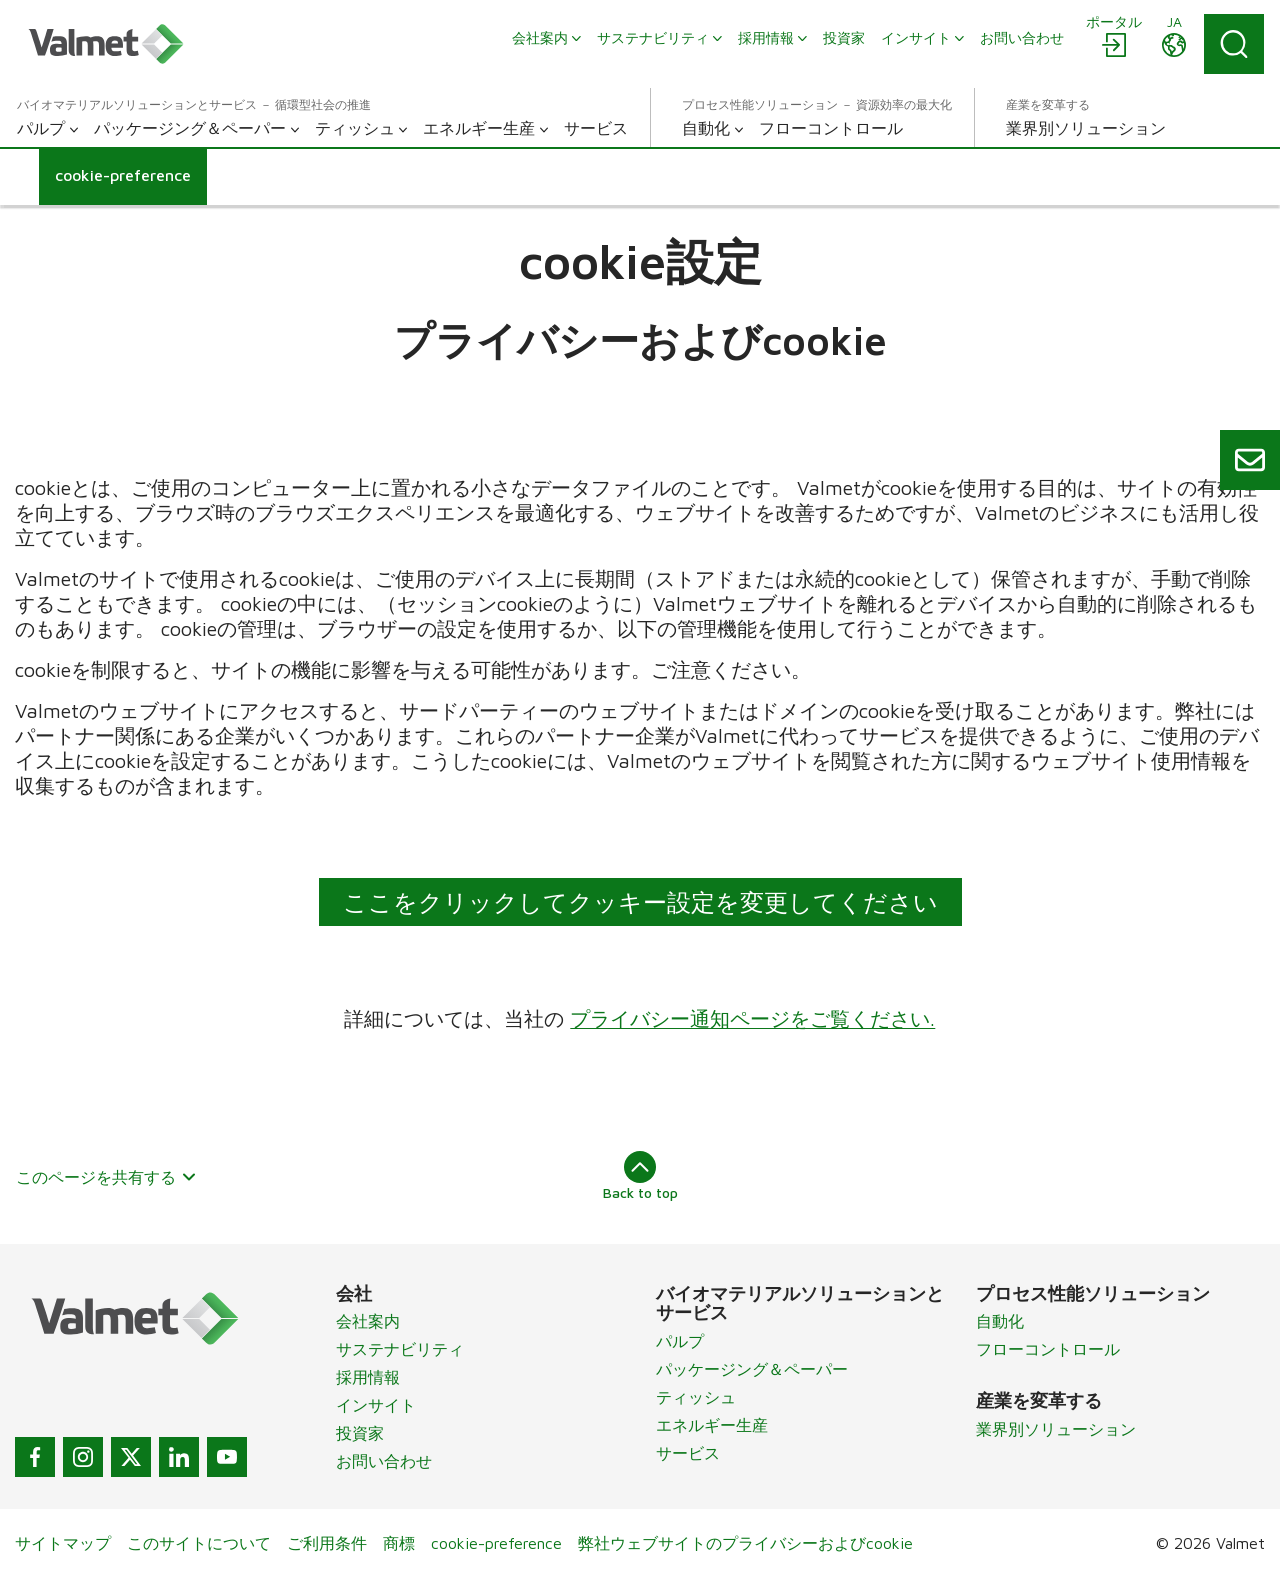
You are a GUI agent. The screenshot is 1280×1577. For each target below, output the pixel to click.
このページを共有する (106, 1177)
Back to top (640, 1176)
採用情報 (368, 1377)
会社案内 (368, 1321)
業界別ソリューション (1056, 1429)
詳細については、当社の (458, 1018)
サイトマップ (63, 1543)
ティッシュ (696, 1397)
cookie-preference (496, 1543)
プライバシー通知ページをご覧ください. (753, 1018)
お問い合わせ (384, 1461)
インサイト (376, 1405)
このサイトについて (199, 1543)
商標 (399, 1543)
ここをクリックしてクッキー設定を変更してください (640, 902)
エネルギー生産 (712, 1425)
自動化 (1000, 1321)
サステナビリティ (400, 1349)
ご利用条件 (327, 1543)
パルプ (680, 1341)
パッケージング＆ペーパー (752, 1369)
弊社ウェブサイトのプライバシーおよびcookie (745, 1543)
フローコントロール (1048, 1349)
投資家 (360, 1433)
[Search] (1234, 44)
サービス (688, 1453)
